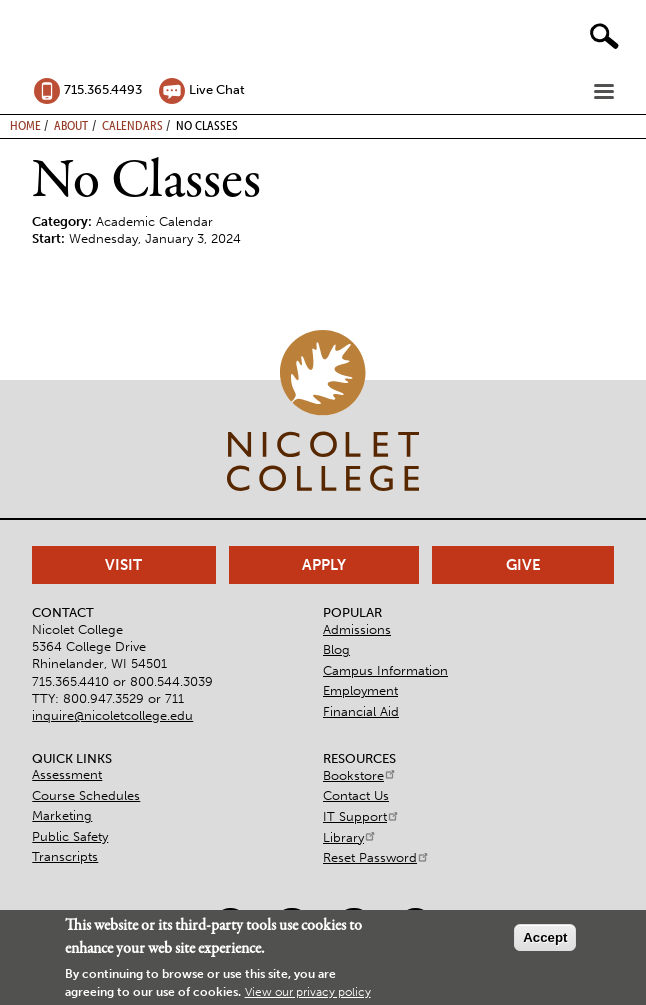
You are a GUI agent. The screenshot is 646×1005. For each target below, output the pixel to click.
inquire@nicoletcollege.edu (112, 715)
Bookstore (360, 775)
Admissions (357, 629)
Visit (123, 565)
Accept (545, 937)
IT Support (361, 816)
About (71, 125)
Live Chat (217, 89)
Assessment (67, 774)
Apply (324, 565)
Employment (360, 690)
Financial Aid (361, 711)
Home (25, 125)
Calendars (132, 125)
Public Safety (70, 836)
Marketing (62, 815)
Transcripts (65, 856)
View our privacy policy (308, 992)
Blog (336, 649)
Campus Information (385, 670)
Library (350, 837)
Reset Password (376, 857)
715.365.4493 (103, 89)
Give (523, 565)
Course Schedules (86, 795)
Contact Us (356, 795)
